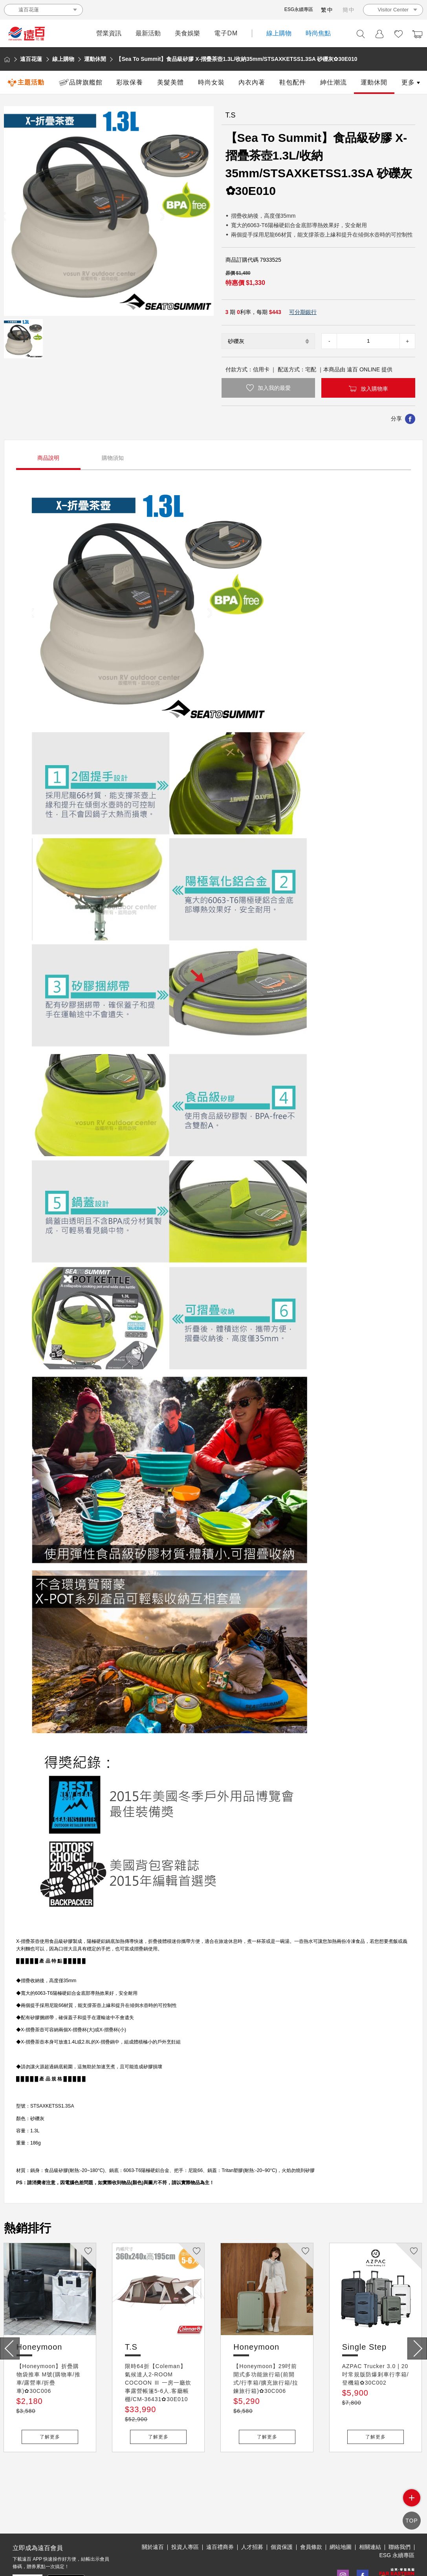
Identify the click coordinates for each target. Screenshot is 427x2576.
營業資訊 (108, 33)
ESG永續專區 (298, 9)
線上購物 (278, 33)
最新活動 (148, 33)
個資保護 (282, 2511)
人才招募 (252, 2511)
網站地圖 (341, 2511)
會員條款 (311, 2511)
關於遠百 (153, 2511)
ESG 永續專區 (396, 2519)
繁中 (327, 10)
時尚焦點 (318, 33)
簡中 (349, 10)
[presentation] (10, 2348)
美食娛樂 (187, 33)
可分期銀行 (303, 312)
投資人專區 (185, 2511)
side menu (411, 2504)
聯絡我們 (400, 2511)
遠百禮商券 (220, 2511)
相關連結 (370, 2511)
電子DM (226, 33)
